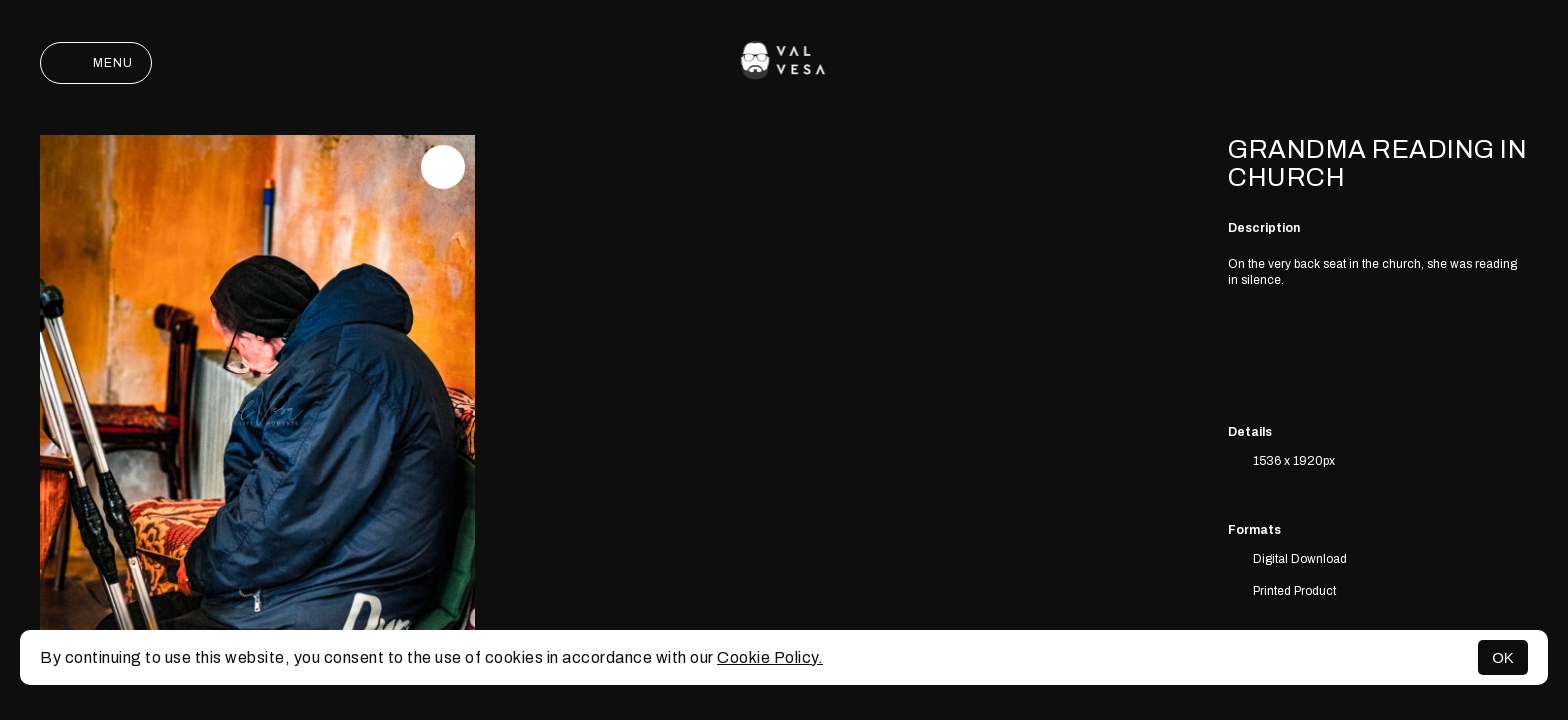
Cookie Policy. (770, 657)
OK (1503, 657)
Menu (96, 63)
